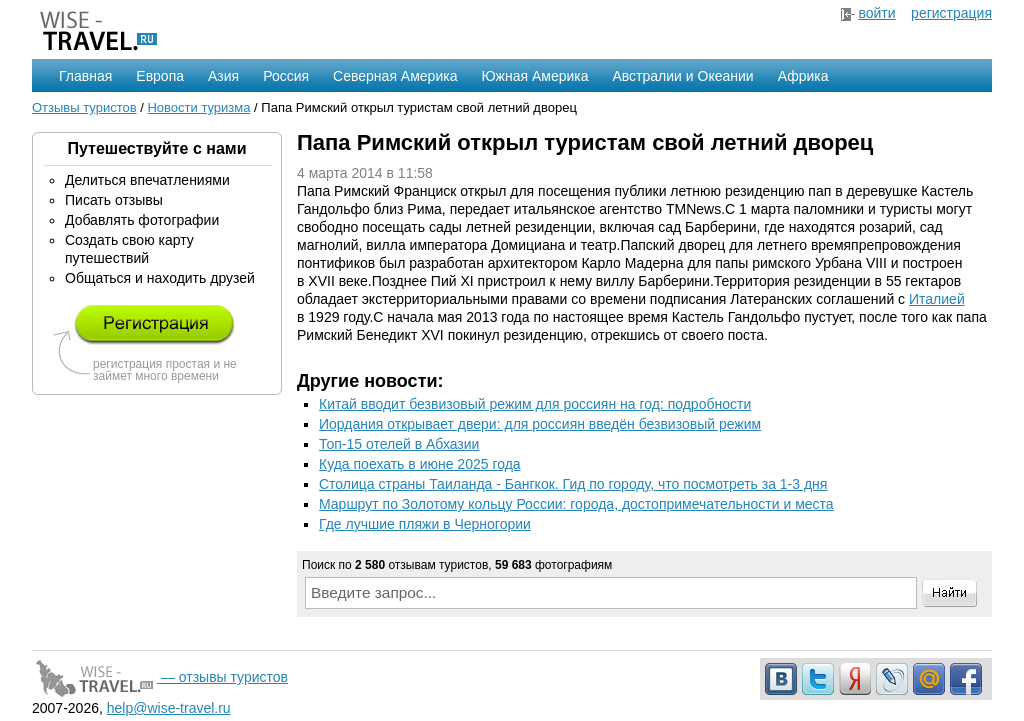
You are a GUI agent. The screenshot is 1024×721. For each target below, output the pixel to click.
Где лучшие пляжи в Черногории (425, 524)
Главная (85, 76)
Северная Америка (395, 76)
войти (876, 13)
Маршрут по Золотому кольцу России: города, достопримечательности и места (576, 504)
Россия (286, 76)
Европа (160, 76)
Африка (803, 76)
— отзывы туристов (160, 677)
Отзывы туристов (84, 107)
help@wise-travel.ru (169, 708)
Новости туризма (198, 107)
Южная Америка (534, 76)
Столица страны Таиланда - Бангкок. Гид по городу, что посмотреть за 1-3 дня (573, 484)
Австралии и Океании (683, 76)
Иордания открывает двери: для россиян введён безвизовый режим (540, 424)
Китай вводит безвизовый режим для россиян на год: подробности (535, 404)
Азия (223, 76)
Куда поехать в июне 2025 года (420, 464)
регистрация (951, 13)
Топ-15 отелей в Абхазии (399, 444)
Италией (937, 299)
